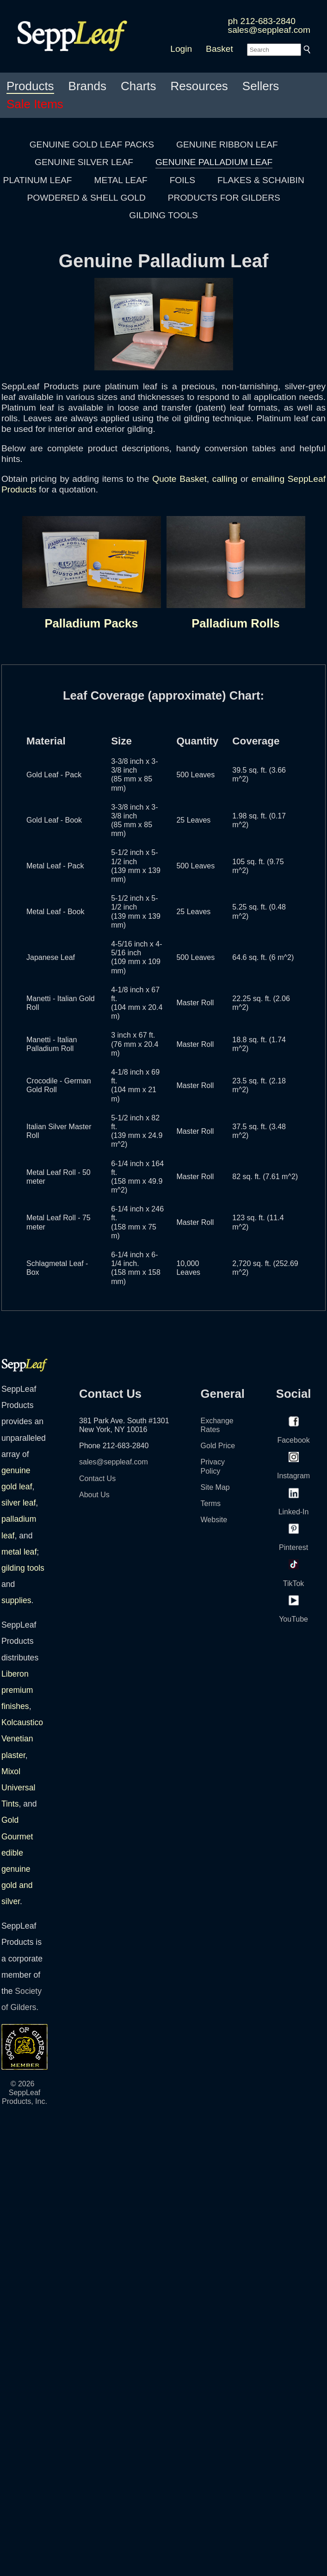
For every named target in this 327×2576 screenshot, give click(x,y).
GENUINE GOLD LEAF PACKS (92, 144)
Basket (219, 49)
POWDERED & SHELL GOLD (86, 198)
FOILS (182, 180)
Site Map (215, 1487)
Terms (211, 1503)
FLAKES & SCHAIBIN (260, 180)
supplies (16, 1600)
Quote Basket (179, 479)
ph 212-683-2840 (262, 21)
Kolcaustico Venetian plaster (22, 1738)
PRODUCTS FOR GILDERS (224, 198)
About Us (94, 1495)
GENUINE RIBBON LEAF (227, 144)
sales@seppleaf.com (269, 30)
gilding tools (22, 1568)
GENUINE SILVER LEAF (84, 162)
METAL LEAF (121, 180)
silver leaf (18, 1502)
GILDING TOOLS (163, 215)
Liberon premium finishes (17, 1690)
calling (224, 479)
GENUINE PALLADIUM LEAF (213, 162)
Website (214, 1520)
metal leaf (19, 1551)
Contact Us (97, 1478)
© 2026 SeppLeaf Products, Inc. (24, 2092)
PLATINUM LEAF (37, 180)
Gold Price (218, 1446)
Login (181, 49)
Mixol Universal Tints (18, 1787)
